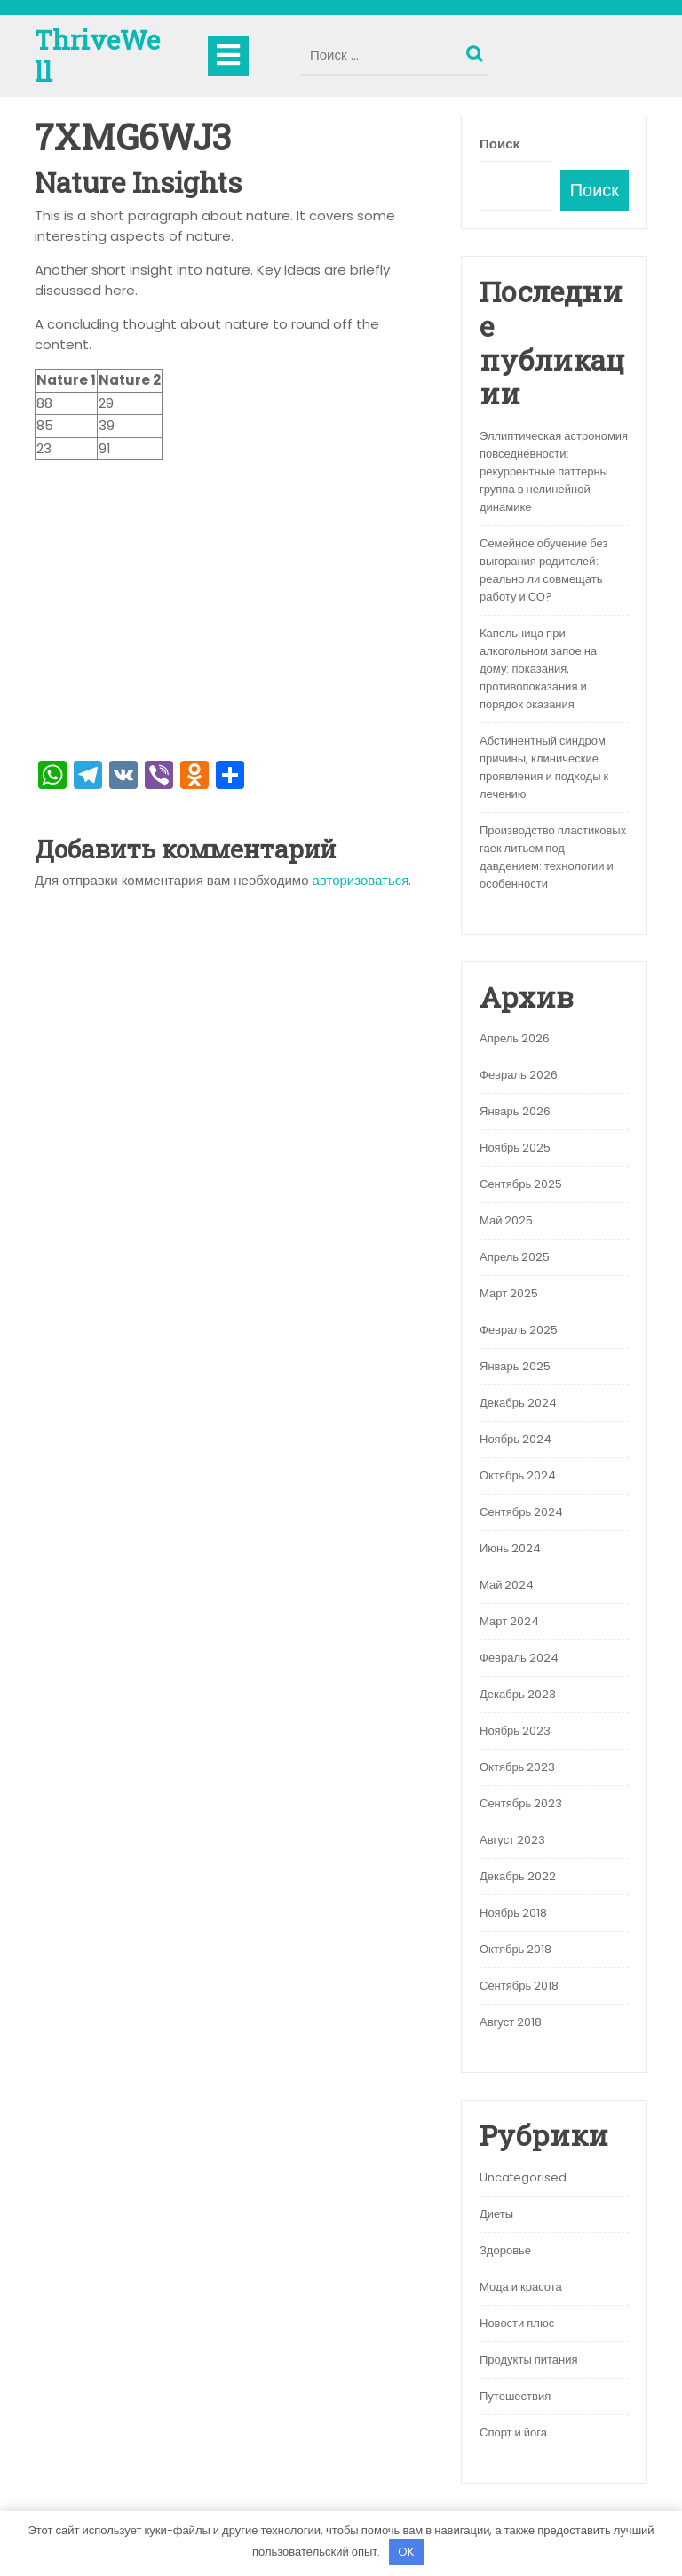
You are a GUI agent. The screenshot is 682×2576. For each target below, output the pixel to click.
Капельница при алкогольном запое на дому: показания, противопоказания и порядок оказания (538, 669)
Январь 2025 (515, 1366)
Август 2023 (512, 1839)
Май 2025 (506, 1220)
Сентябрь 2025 (521, 1184)
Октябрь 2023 (517, 1767)
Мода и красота (521, 2286)
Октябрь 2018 (515, 1949)
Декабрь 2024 (518, 1402)
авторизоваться (361, 880)
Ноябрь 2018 (513, 1912)
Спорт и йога (513, 2432)
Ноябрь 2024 (515, 1439)
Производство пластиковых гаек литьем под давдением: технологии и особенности (553, 857)
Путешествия (515, 2396)
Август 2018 (511, 2022)
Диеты (496, 2213)
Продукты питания (529, 2359)
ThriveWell (97, 55)
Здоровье (505, 2250)
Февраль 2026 (519, 1074)
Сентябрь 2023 (521, 1803)
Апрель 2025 (515, 1256)
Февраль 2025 (519, 1329)
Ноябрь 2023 (515, 1730)
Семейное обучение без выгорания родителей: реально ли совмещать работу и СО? (543, 570)
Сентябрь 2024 (521, 1511)
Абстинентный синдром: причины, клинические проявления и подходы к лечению (544, 767)
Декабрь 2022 (518, 1876)
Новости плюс (517, 2323)
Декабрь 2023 (518, 1694)
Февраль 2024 (519, 1657)
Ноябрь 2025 (515, 1147)
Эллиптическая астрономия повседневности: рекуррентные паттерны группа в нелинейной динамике (554, 471)
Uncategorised (523, 2177)
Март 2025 (509, 1293)
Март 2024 (509, 1621)
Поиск (477, 49)
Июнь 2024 (510, 1548)
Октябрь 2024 (518, 1475)
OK (406, 2551)
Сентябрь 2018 (519, 1985)
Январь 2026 (515, 1111)
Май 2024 (507, 1584)
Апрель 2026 (515, 1038)
